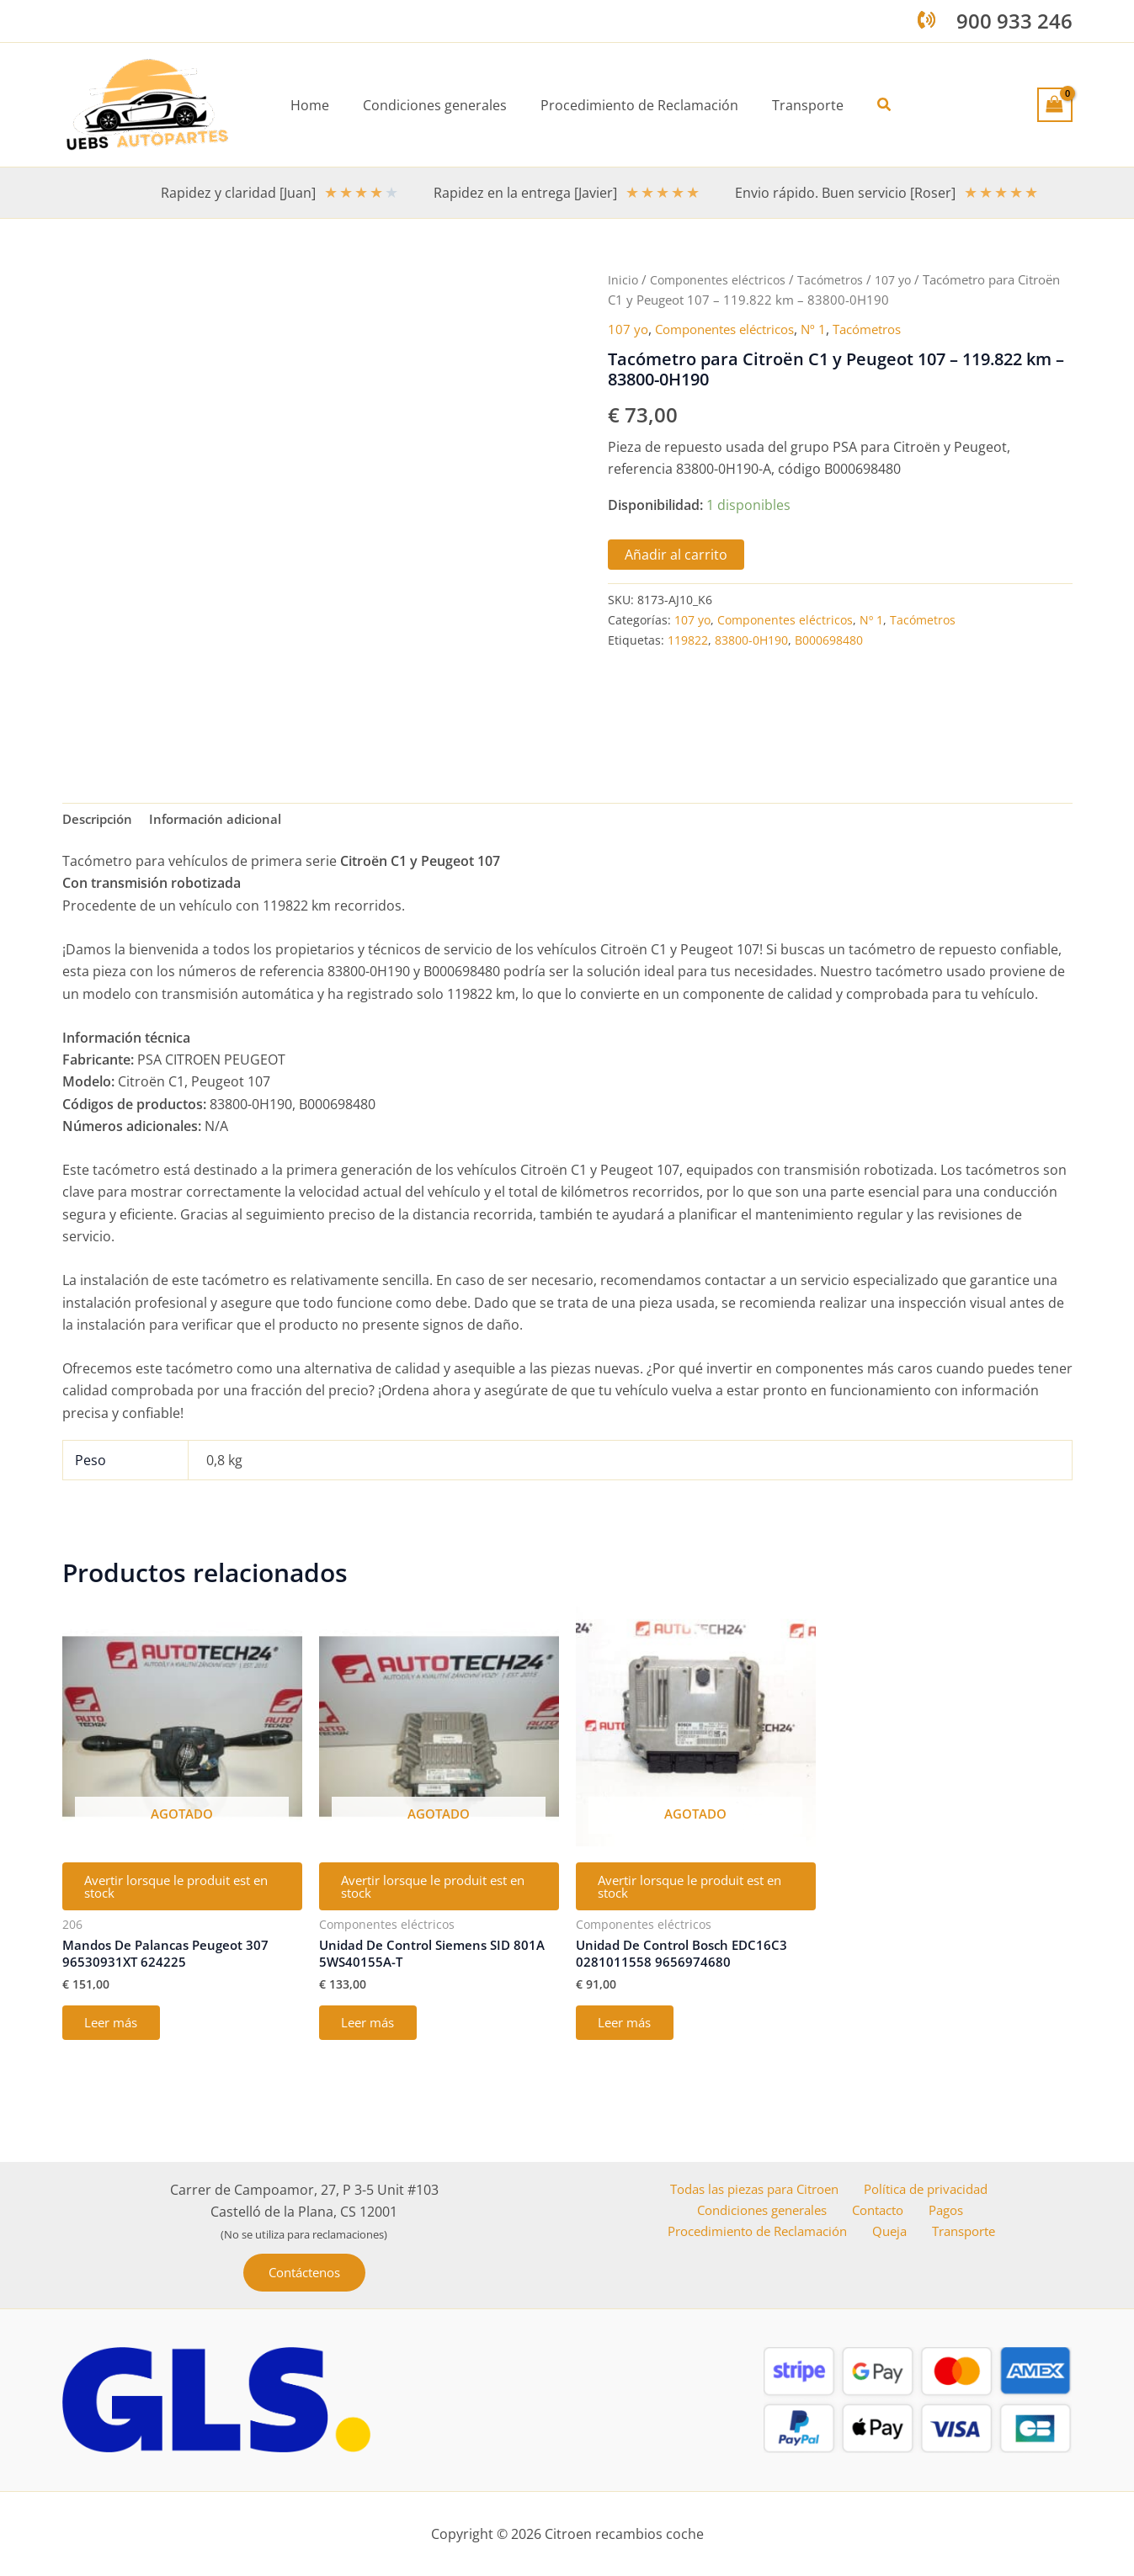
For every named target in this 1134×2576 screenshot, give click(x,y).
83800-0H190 (751, 640)
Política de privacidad (927, 2189)
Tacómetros (835, 279)
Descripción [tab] (100, 820)
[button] (871, 105)
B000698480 (829, 640)
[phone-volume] (926, 20)
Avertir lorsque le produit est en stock (179, 1892)
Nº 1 (830, 329)
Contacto (883, 2211)
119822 (688, 640)
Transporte (964, 2233)
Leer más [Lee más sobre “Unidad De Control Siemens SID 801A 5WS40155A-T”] (373, 2035)
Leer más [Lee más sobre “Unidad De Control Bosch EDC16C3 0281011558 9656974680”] (630, 2035)
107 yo (901, 279)
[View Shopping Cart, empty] (1055, 104)
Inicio (623, 279)
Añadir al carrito (676, 554)
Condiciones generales (768, 2211)
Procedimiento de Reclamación (766, 2233)
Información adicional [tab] (225, 820)
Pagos (944, 2211)
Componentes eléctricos (720, 279)
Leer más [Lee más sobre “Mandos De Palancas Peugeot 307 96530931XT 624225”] (117, 2035)
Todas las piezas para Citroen (752, 2189)
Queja (896, 2233)
